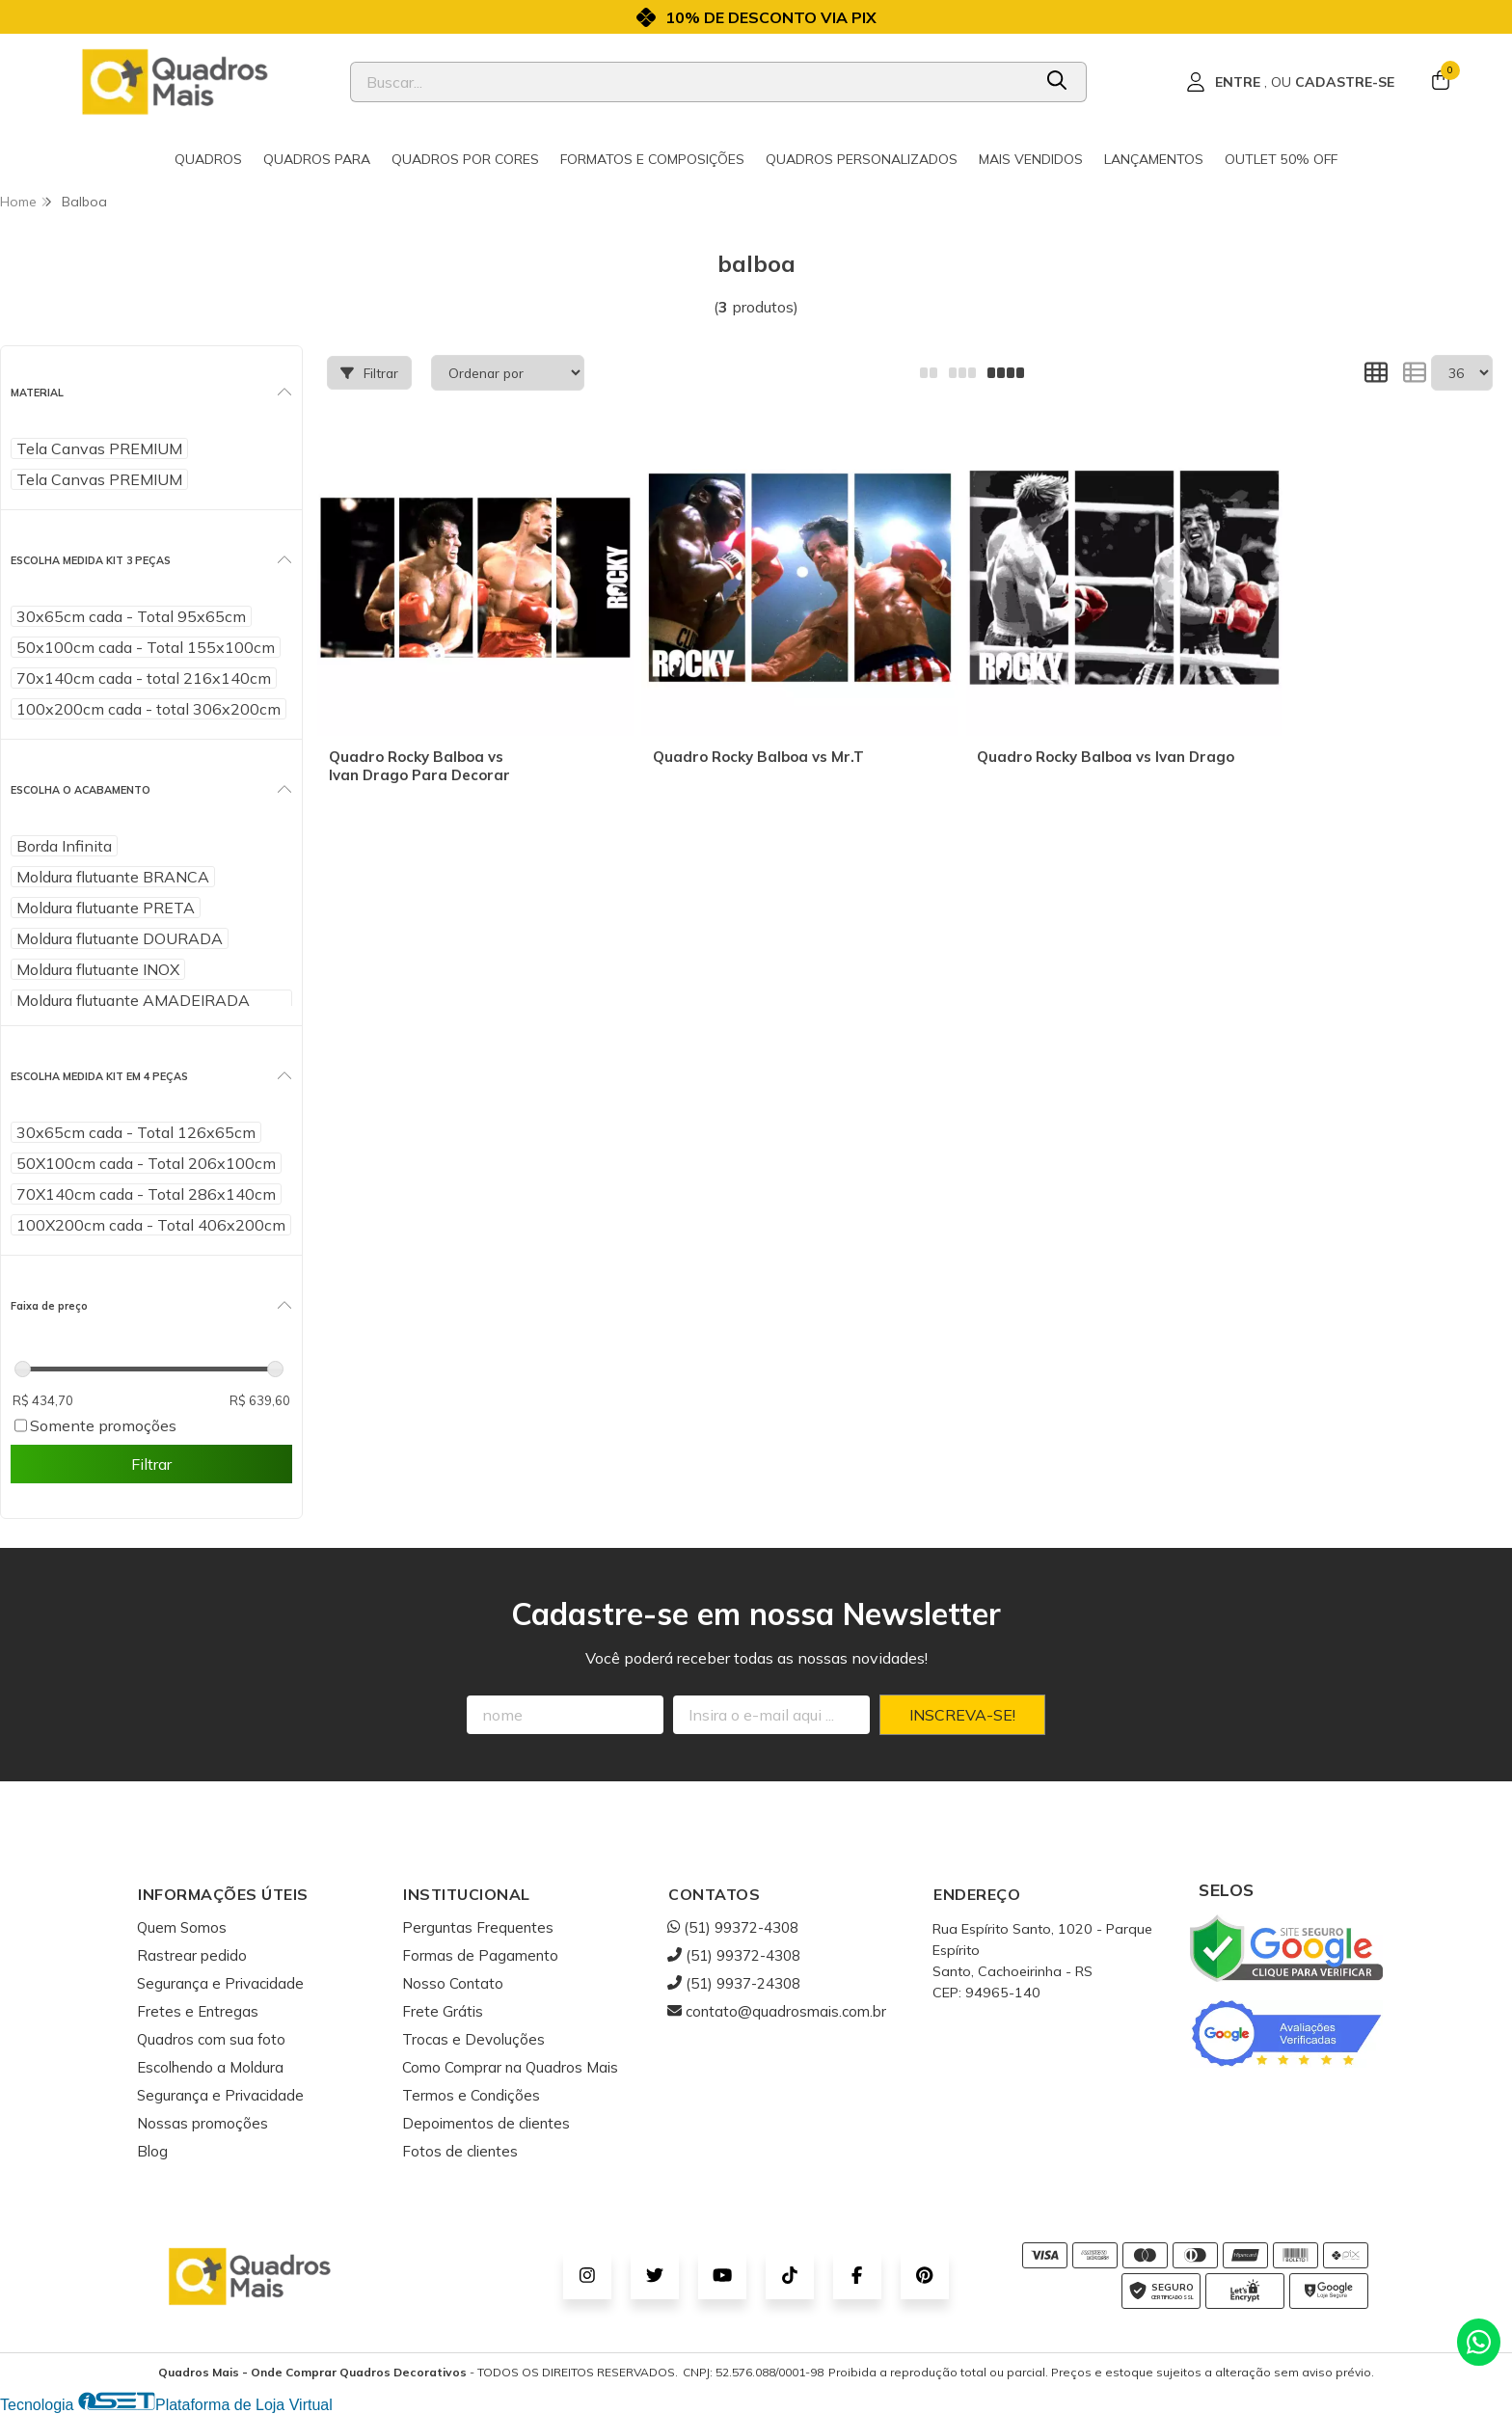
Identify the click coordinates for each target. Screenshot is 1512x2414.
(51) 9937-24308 (733, 1983)
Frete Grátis (442, 2011)
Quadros (208, 159)
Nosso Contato (452, 1983)
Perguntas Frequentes (478, 1927)
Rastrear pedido (192, 1955)
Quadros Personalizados (862, 159)
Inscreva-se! (962, 1714)
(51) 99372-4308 (732, 1927)
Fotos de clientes (460, 2151)
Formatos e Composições (652, 159)
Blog (152, 2151)
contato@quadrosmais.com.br (776, 2011)
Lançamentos (1153, 159)
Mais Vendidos (1031, 159)
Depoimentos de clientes (486, 2123)
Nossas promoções (202, 2123)
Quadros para (316, 159)
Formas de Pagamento (480, 1955)
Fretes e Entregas (197, 2011)
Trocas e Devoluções (473, 2039)
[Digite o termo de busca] (691, 82)
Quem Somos (182, 1927)
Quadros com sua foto (211, 2039)
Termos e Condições (471, 2095)
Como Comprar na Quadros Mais (510, 2067)
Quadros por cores (465, 159)
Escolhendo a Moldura (210, 2067)
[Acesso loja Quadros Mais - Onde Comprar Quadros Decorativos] (1290, 82)
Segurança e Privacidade (220, 1983)
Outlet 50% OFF (1281, 159)
